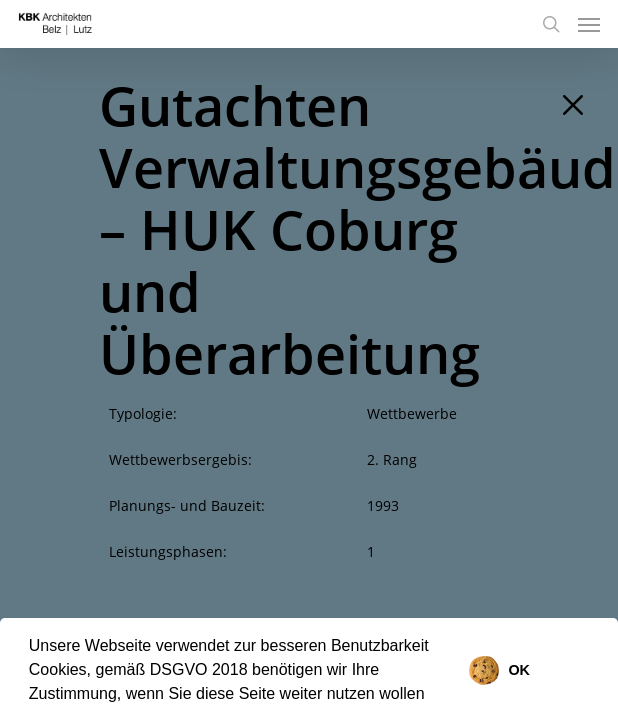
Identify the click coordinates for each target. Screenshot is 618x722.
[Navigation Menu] (589, 24)
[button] (432, 696)
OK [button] (519, 670)
